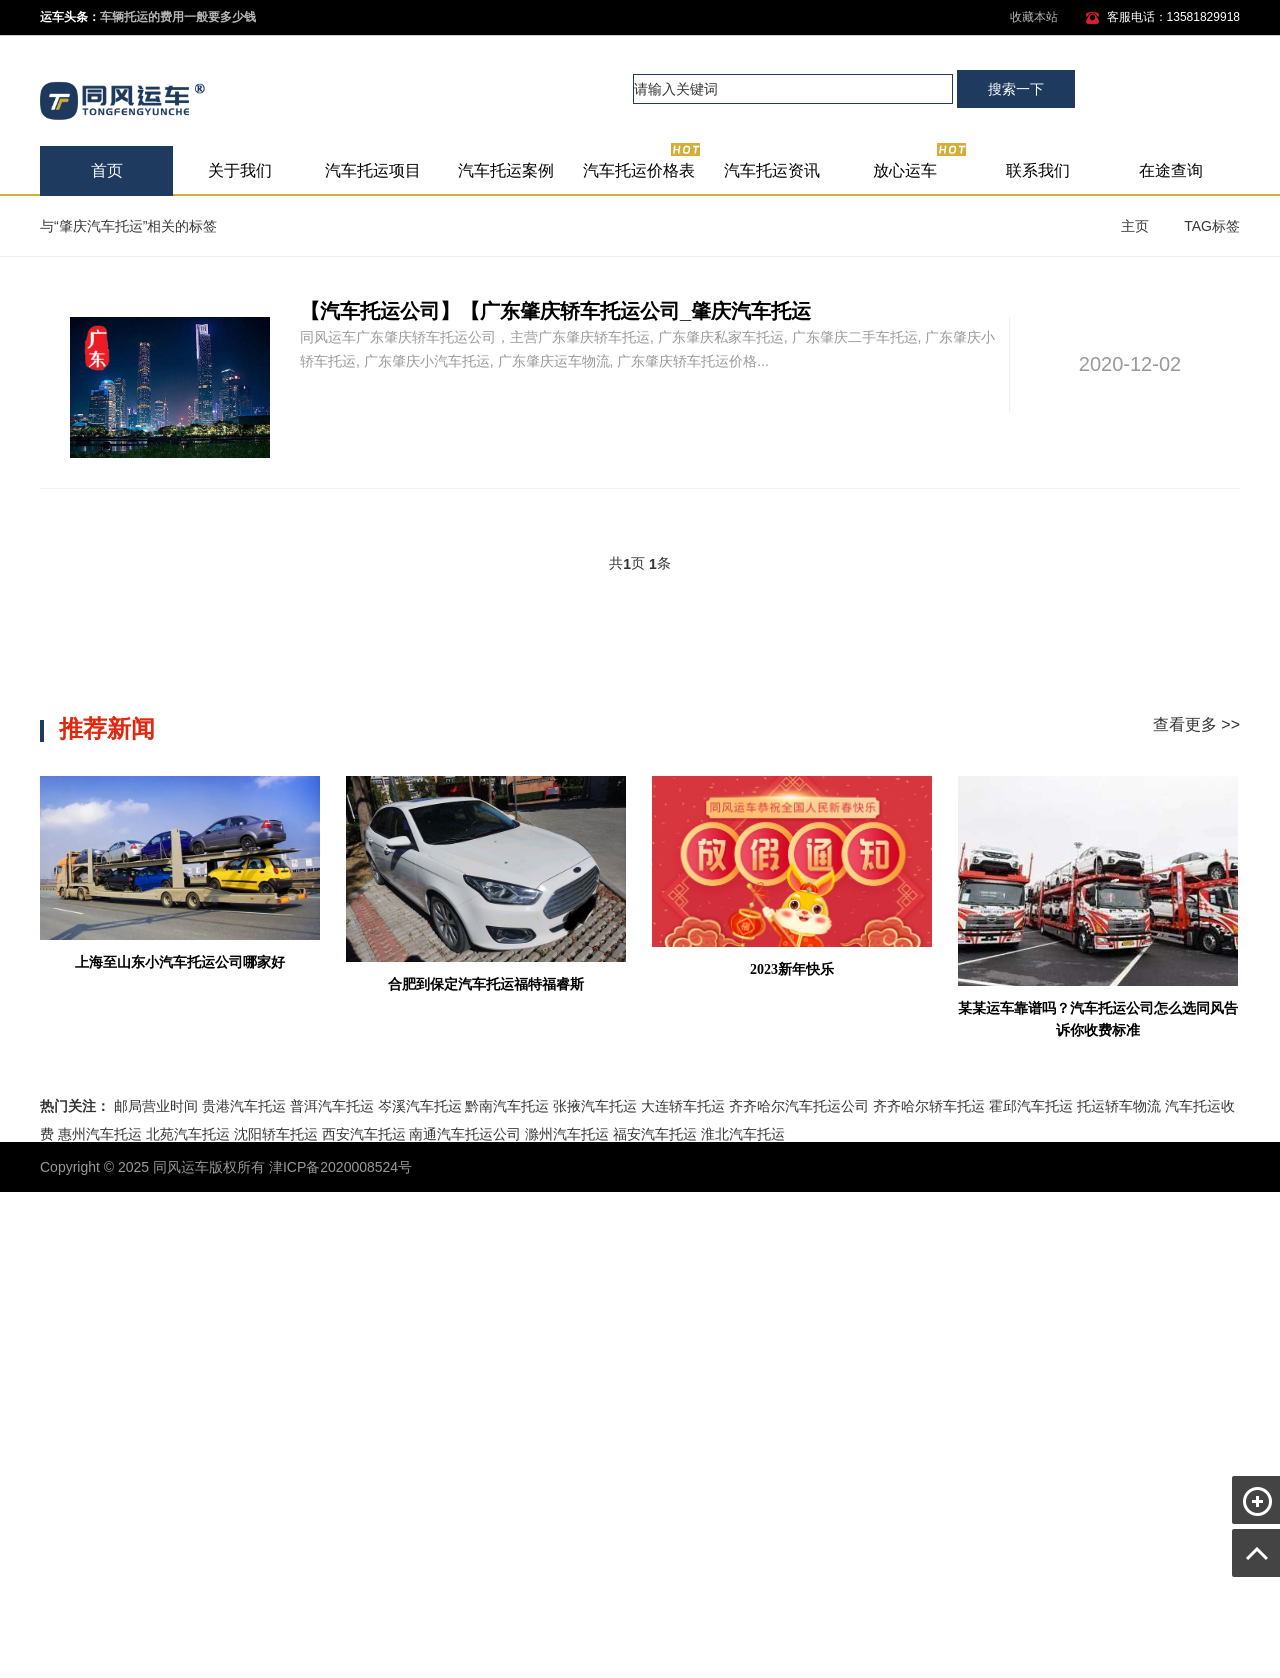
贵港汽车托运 (244, 1106)
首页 (107, 170)
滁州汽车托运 (567, 1134)
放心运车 (920, 162)
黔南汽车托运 (507, 1106)
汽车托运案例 (506, 170)
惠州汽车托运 (100, 1134)
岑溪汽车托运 (420, 1106)
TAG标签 (1212, 226)
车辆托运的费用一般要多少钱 (178, 17)
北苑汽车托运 (188, 1134)
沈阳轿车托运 (276, 1134)
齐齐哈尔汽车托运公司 (799, 1106)
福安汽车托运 (655, 1134)
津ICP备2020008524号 (340, 1167)
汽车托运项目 (373, 170)
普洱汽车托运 (332, 1106)
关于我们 (240, 170)
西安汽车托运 (364, 1134)
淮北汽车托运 (743, 1134)
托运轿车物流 (1119, 1106)
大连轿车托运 (683, 1106)
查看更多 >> (1196, 724)
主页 (1135, 226)
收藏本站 (1034, 17)
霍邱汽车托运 (1031, 1106)
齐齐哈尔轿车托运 (929, 1106)
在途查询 (1171, 170)
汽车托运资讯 (772, 170)
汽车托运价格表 (642, 162)
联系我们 (1038, 170)
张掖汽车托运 (595, 1106)
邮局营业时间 (156, 1106)
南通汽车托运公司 (465, 1134)
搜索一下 (1016, 89)
